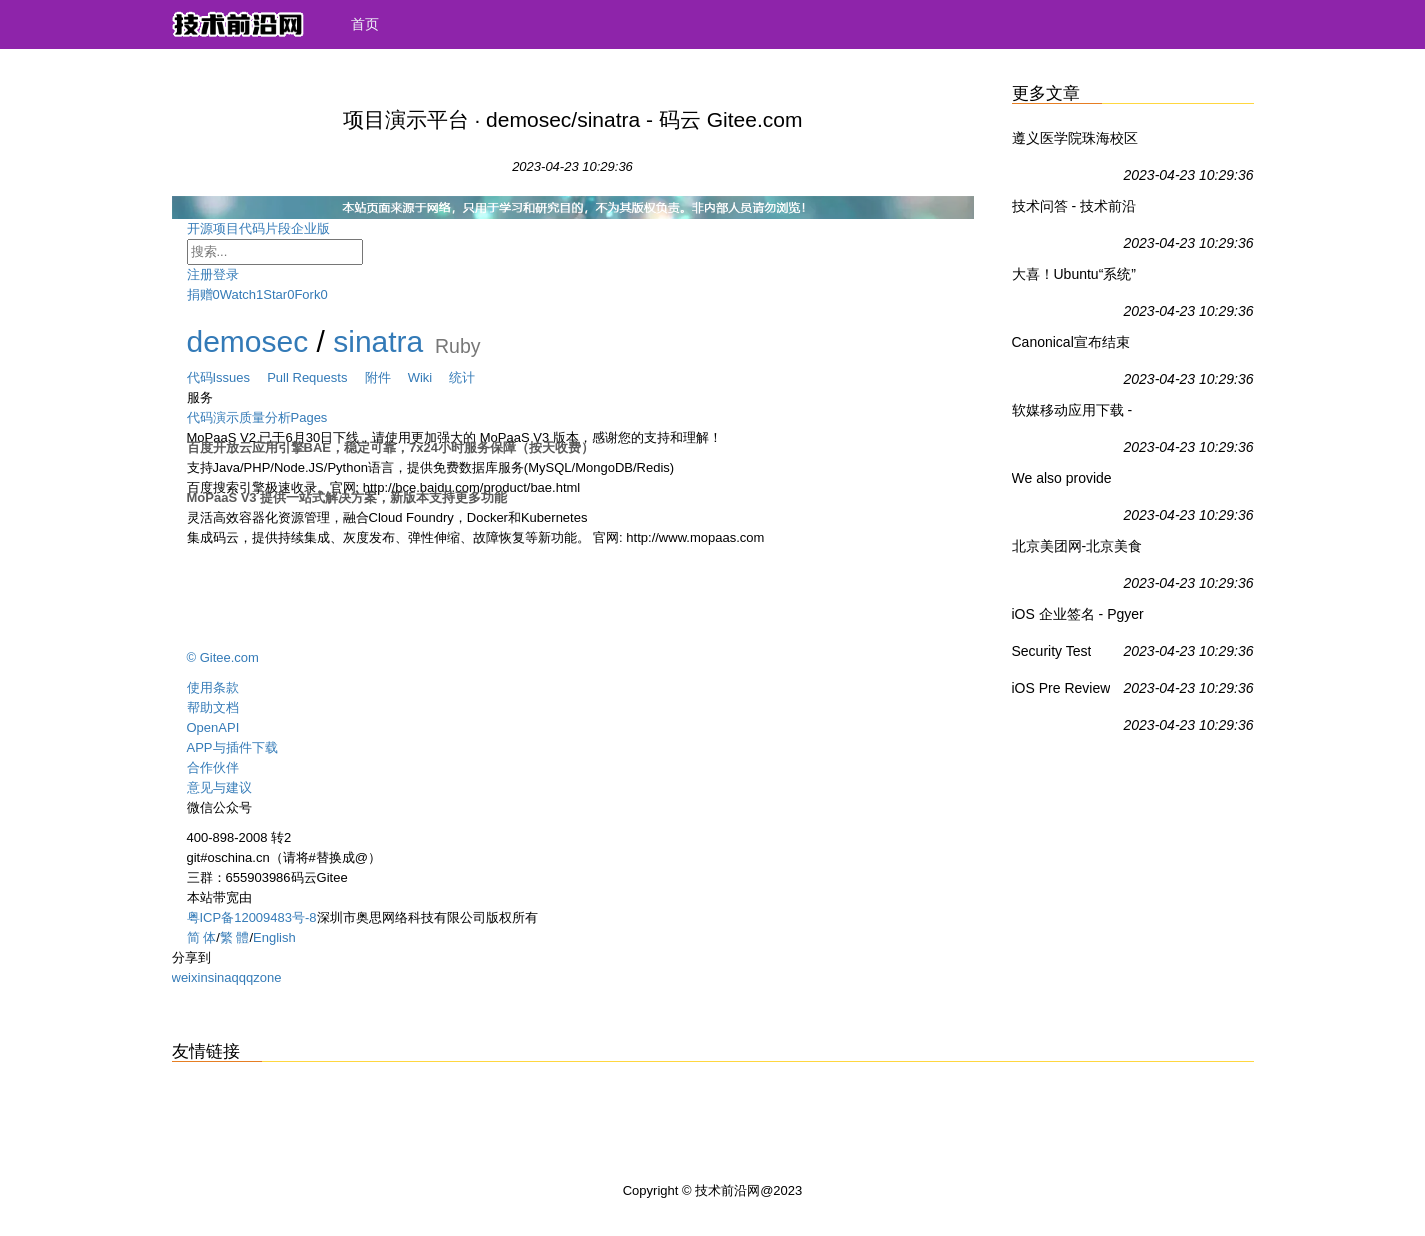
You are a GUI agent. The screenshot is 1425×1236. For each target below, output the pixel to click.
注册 (200, 274)
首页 (365, 24)
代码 (200, 377)
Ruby (458, 345)
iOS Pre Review (1061, 688)
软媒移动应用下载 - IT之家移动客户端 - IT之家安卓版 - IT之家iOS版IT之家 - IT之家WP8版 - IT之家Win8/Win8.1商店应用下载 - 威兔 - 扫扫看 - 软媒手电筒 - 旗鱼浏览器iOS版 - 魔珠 (1079, 414)
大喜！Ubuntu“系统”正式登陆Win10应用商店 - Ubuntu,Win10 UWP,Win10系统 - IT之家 (1076, 278)
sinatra (378, 341)
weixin (190, 977)
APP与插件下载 (232, 747)
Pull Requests (315, 377)
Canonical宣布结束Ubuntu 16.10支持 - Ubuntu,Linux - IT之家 (1079, 346)
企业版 (326, 228)
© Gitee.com (223, 657)
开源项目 (213, 228)
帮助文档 (213, 707)
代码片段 (265, 228)
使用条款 (213, 687)
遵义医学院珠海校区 (1075, 138)
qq (238, 977)
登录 (226, 274)
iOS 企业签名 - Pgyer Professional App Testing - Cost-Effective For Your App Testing (1078, 618)
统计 (462, 377)
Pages (309, 417)
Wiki (429, 377)
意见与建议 (219, 787)
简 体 (202, 937)
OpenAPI (213, 727)
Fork (307, 294)
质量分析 (265, 417)
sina (220, 977)
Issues (240, 377)
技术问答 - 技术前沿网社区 (1074, 210)
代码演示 (213, 417)
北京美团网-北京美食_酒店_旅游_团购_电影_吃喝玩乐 (1077, 550)
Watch (238, 294)
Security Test (1052, 651)
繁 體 (235, 937)
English (274, 937)
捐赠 (200, 294)
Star (275, 294)
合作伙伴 (213, 767)
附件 (386, 377)
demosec (248, 341)
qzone (263, 977)
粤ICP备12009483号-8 (252, 917)
